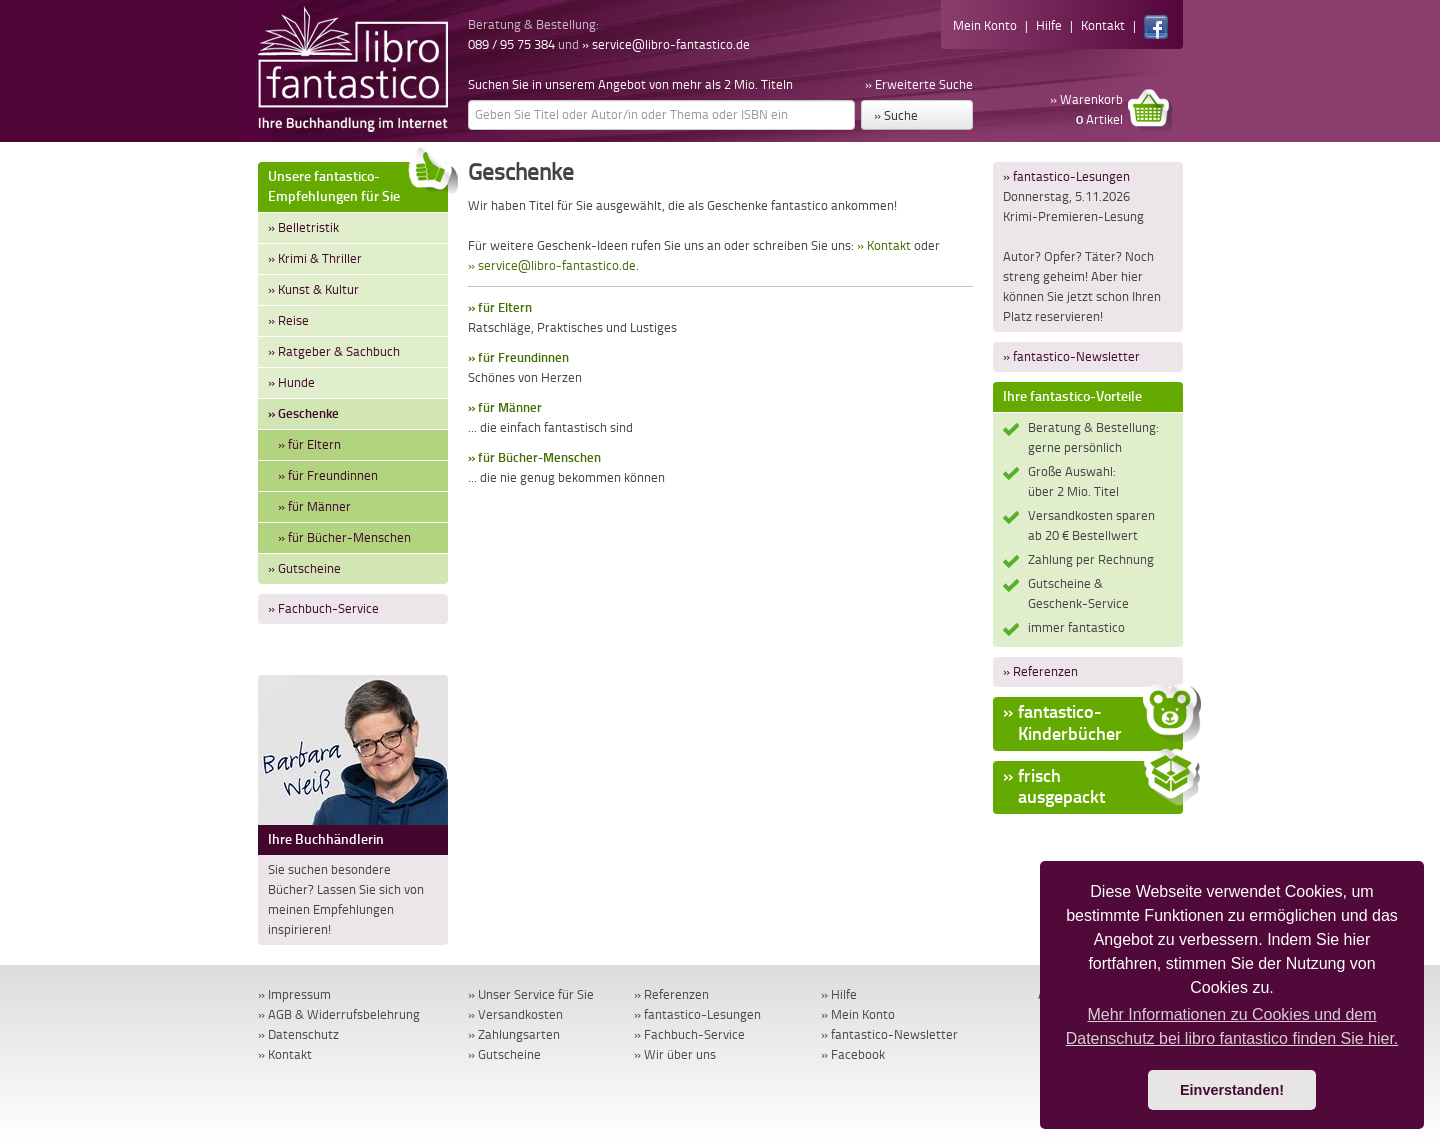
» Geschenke (303, 413)
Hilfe (1049, 25)
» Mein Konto (858, 1014)
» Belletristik (303, 227)
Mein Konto (985, 25)
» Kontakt (884, 245)
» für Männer (314, 506)
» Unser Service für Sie (531, 994)
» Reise (288, 320)
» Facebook (853, 1054)
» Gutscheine (304, 568)
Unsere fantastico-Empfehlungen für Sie (358, 183)
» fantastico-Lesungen (1066, 176)
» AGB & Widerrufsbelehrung (339, 1014)
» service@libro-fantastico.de (666, 44)
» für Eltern (309, 444)
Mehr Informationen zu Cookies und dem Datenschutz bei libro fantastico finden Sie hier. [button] (1232, 1026)
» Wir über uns (675, 1054)
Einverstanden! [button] (1232, 1090)
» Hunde (291, 382)
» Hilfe (839, 994)
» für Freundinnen (328, 475)
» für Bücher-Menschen (344, 537)
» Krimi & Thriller (315, 258)
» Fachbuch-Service (323, 608)
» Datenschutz (298, 1034)
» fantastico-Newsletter (1071, 356)
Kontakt (1103, 25)
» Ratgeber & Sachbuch (334, 351)
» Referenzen (1040, 671)
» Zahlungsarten (514, 1034)
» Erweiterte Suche (919, 84)
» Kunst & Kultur (313, 289)
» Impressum (294, 994)
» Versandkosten (515, 1014)
